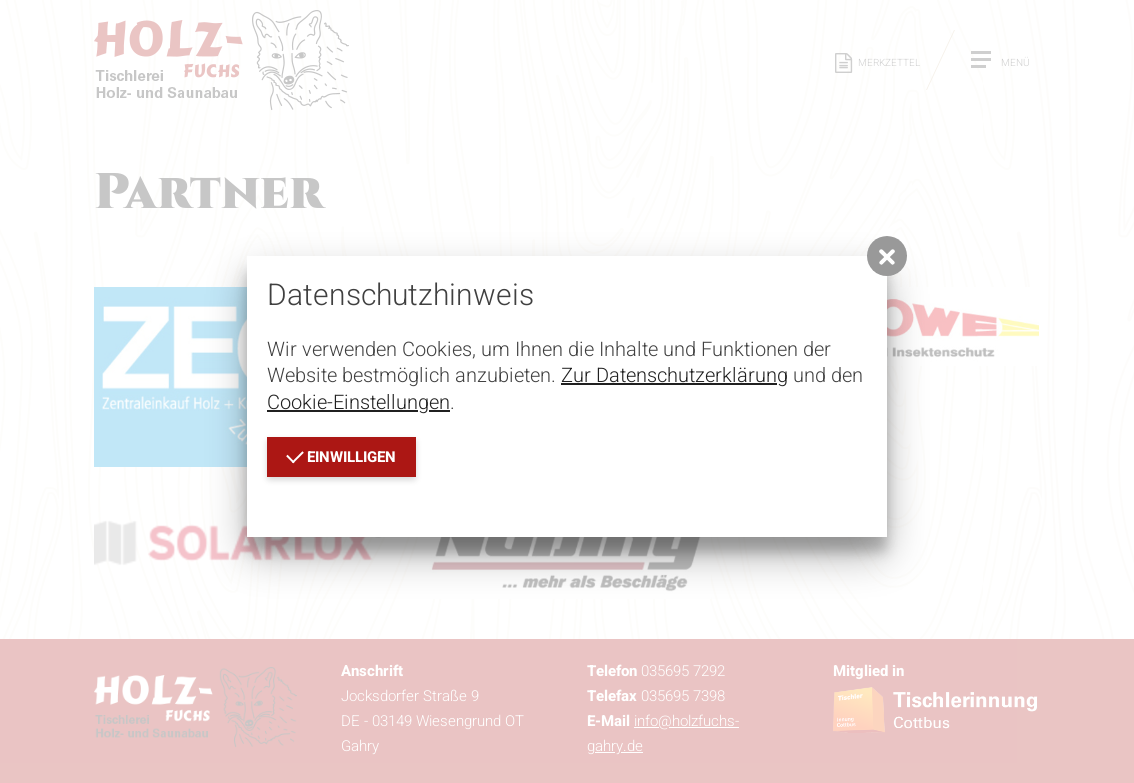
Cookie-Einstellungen (358, 402)
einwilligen (341, 456)
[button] (887, 256)
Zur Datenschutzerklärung (674, 375)
